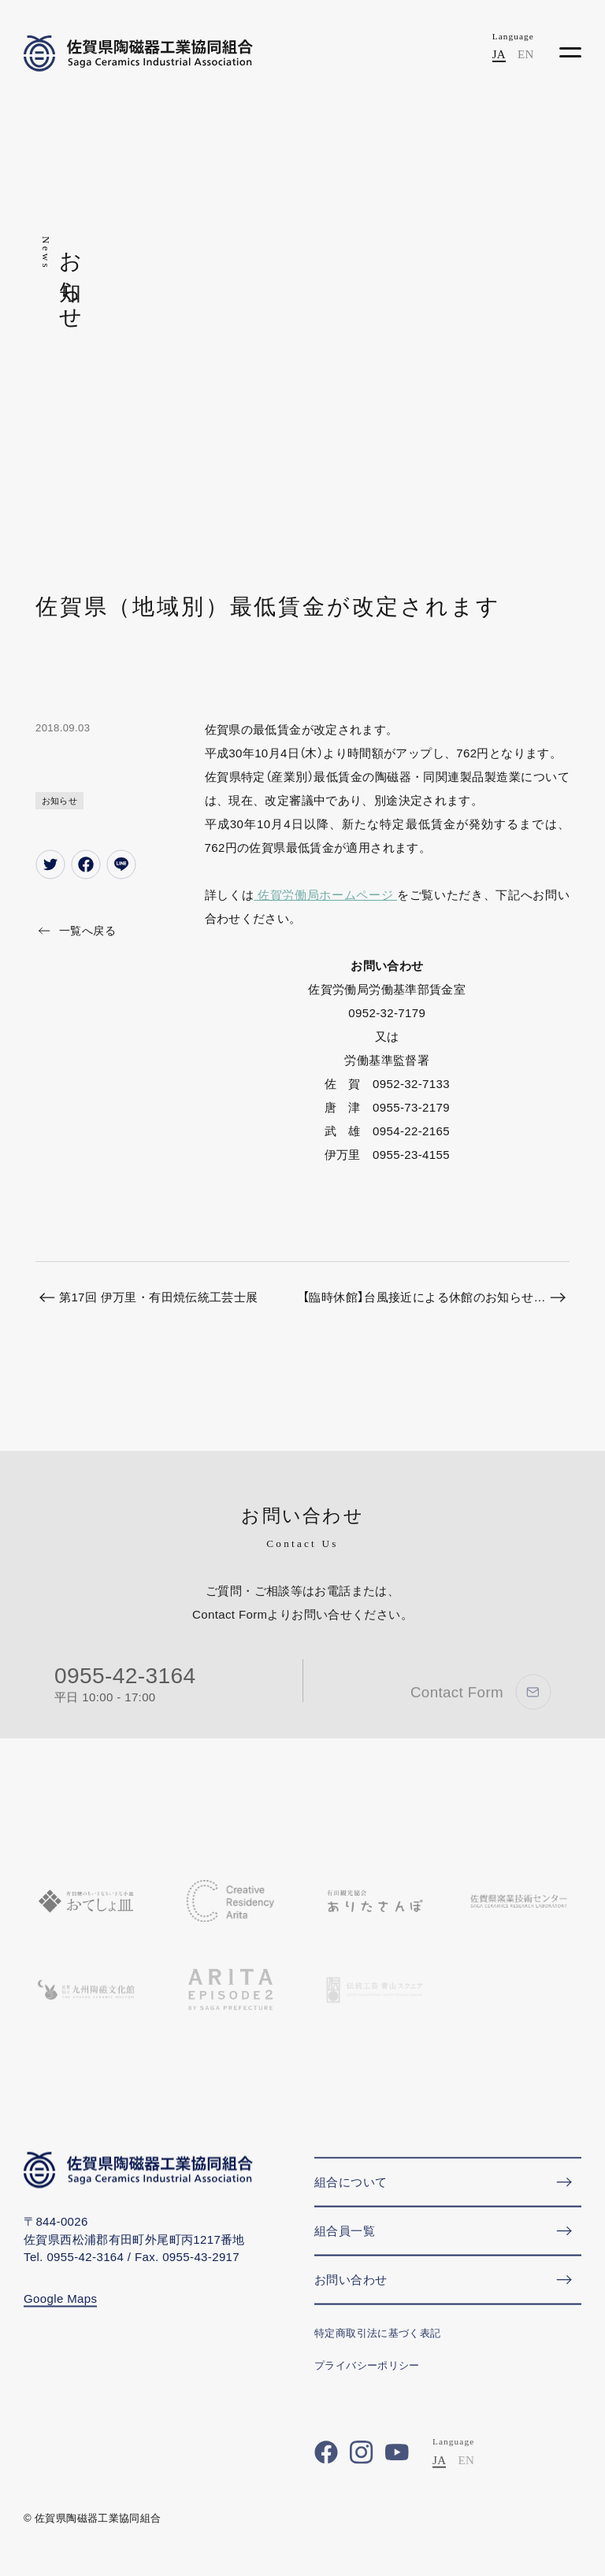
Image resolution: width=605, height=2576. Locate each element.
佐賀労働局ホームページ (325, 894)
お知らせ (60, 800)
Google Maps (60, 2309)
